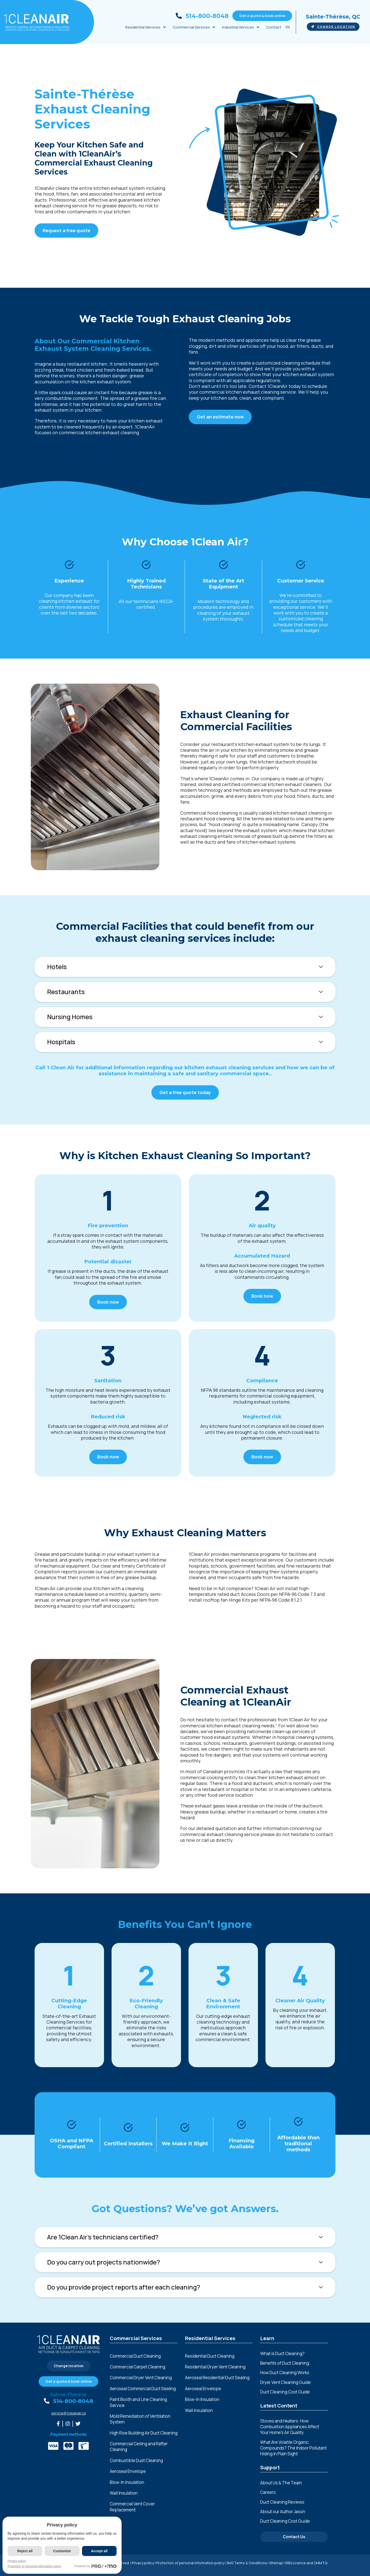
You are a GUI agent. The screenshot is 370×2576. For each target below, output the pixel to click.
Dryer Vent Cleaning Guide (285, 2382)
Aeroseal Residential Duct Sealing (217, 2377)
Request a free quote (66, 230)
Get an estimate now (220, 417)
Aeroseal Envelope (128, 2471)
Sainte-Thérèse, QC (333, 17)
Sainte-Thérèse (68, 2394)
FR (288, 27)
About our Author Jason (282, 2511)
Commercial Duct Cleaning (135, 2356)
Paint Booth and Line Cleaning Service (138, 2402)
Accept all (99, 2551)
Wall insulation (199, 2410)
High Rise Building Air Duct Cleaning (143, 2433)
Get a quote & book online (262, 15)
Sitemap (276, 2562)
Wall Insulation (124, 2493)
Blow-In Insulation (127, 2482)
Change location (333, 27)
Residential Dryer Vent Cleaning (215, 2367)
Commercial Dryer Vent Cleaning (141, 2377)
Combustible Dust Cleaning (136, 2460)
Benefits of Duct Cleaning (284, 2363)
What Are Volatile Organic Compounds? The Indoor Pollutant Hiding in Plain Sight (293, 2448)
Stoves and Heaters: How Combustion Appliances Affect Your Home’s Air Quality (289, 2427)
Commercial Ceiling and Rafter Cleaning (139, 2446)
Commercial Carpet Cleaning (137, 2367)
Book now (108, 1302)
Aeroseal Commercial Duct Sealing (143, 2388)
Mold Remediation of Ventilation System (140, 2419)
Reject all (24, 2551)
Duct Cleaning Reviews (282, 2502)
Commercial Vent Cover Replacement (132, 2506)
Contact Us (294, 2536)
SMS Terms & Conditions (246, 2562)
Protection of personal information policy (190, 2562)
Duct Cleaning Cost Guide (285, 2392)
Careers (268, 2492)
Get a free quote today (185, 1092)
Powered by (95, 2566)
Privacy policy (143, 2562)
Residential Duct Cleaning (209, 2356)
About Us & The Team (281, 2483)
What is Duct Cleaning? (282, 2353)
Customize (62, 2551)
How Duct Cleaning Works (284, 2372)
